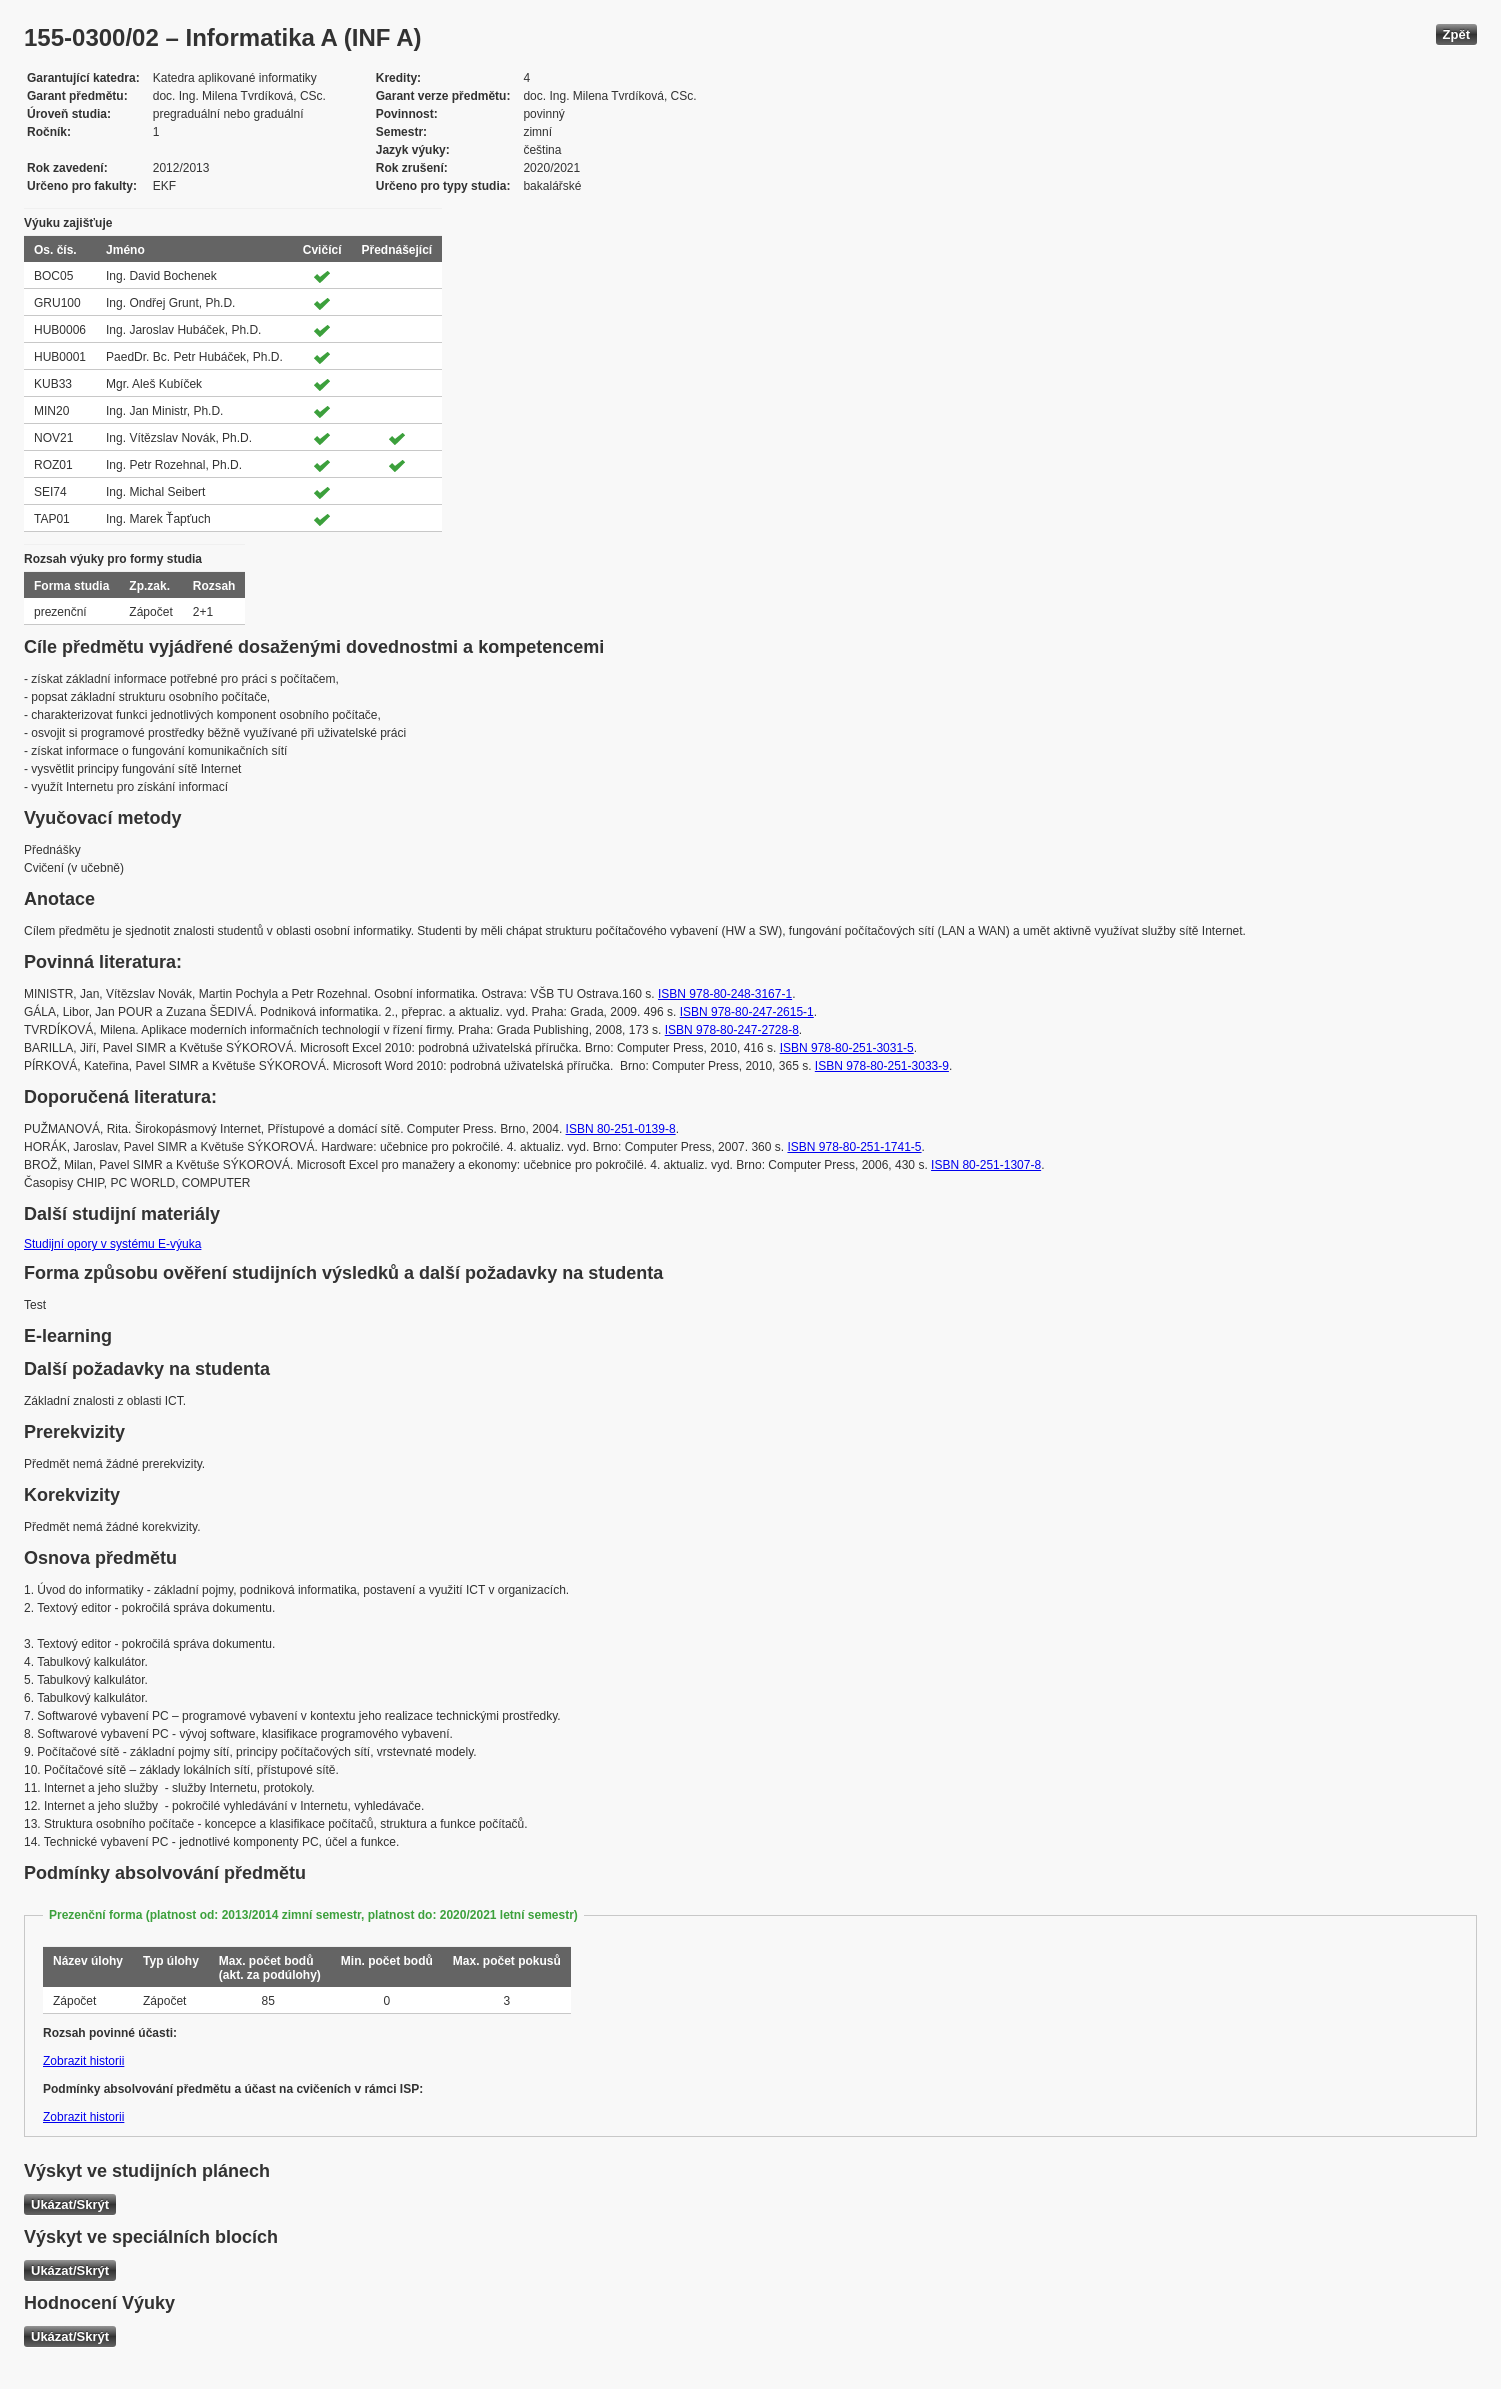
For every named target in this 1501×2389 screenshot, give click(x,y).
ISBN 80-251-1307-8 (986, 1165)
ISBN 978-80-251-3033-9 (882, 1066)
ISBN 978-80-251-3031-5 (847, 1048)
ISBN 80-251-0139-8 (621, 1129)
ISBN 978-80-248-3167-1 (725, 994)
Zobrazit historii (83, 2061)
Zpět (1456, 34)
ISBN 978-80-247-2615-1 (747, 1012)
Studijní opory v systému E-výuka (112, 1244)
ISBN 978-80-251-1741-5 (854, 1147)
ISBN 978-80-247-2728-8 (732, 1030)
